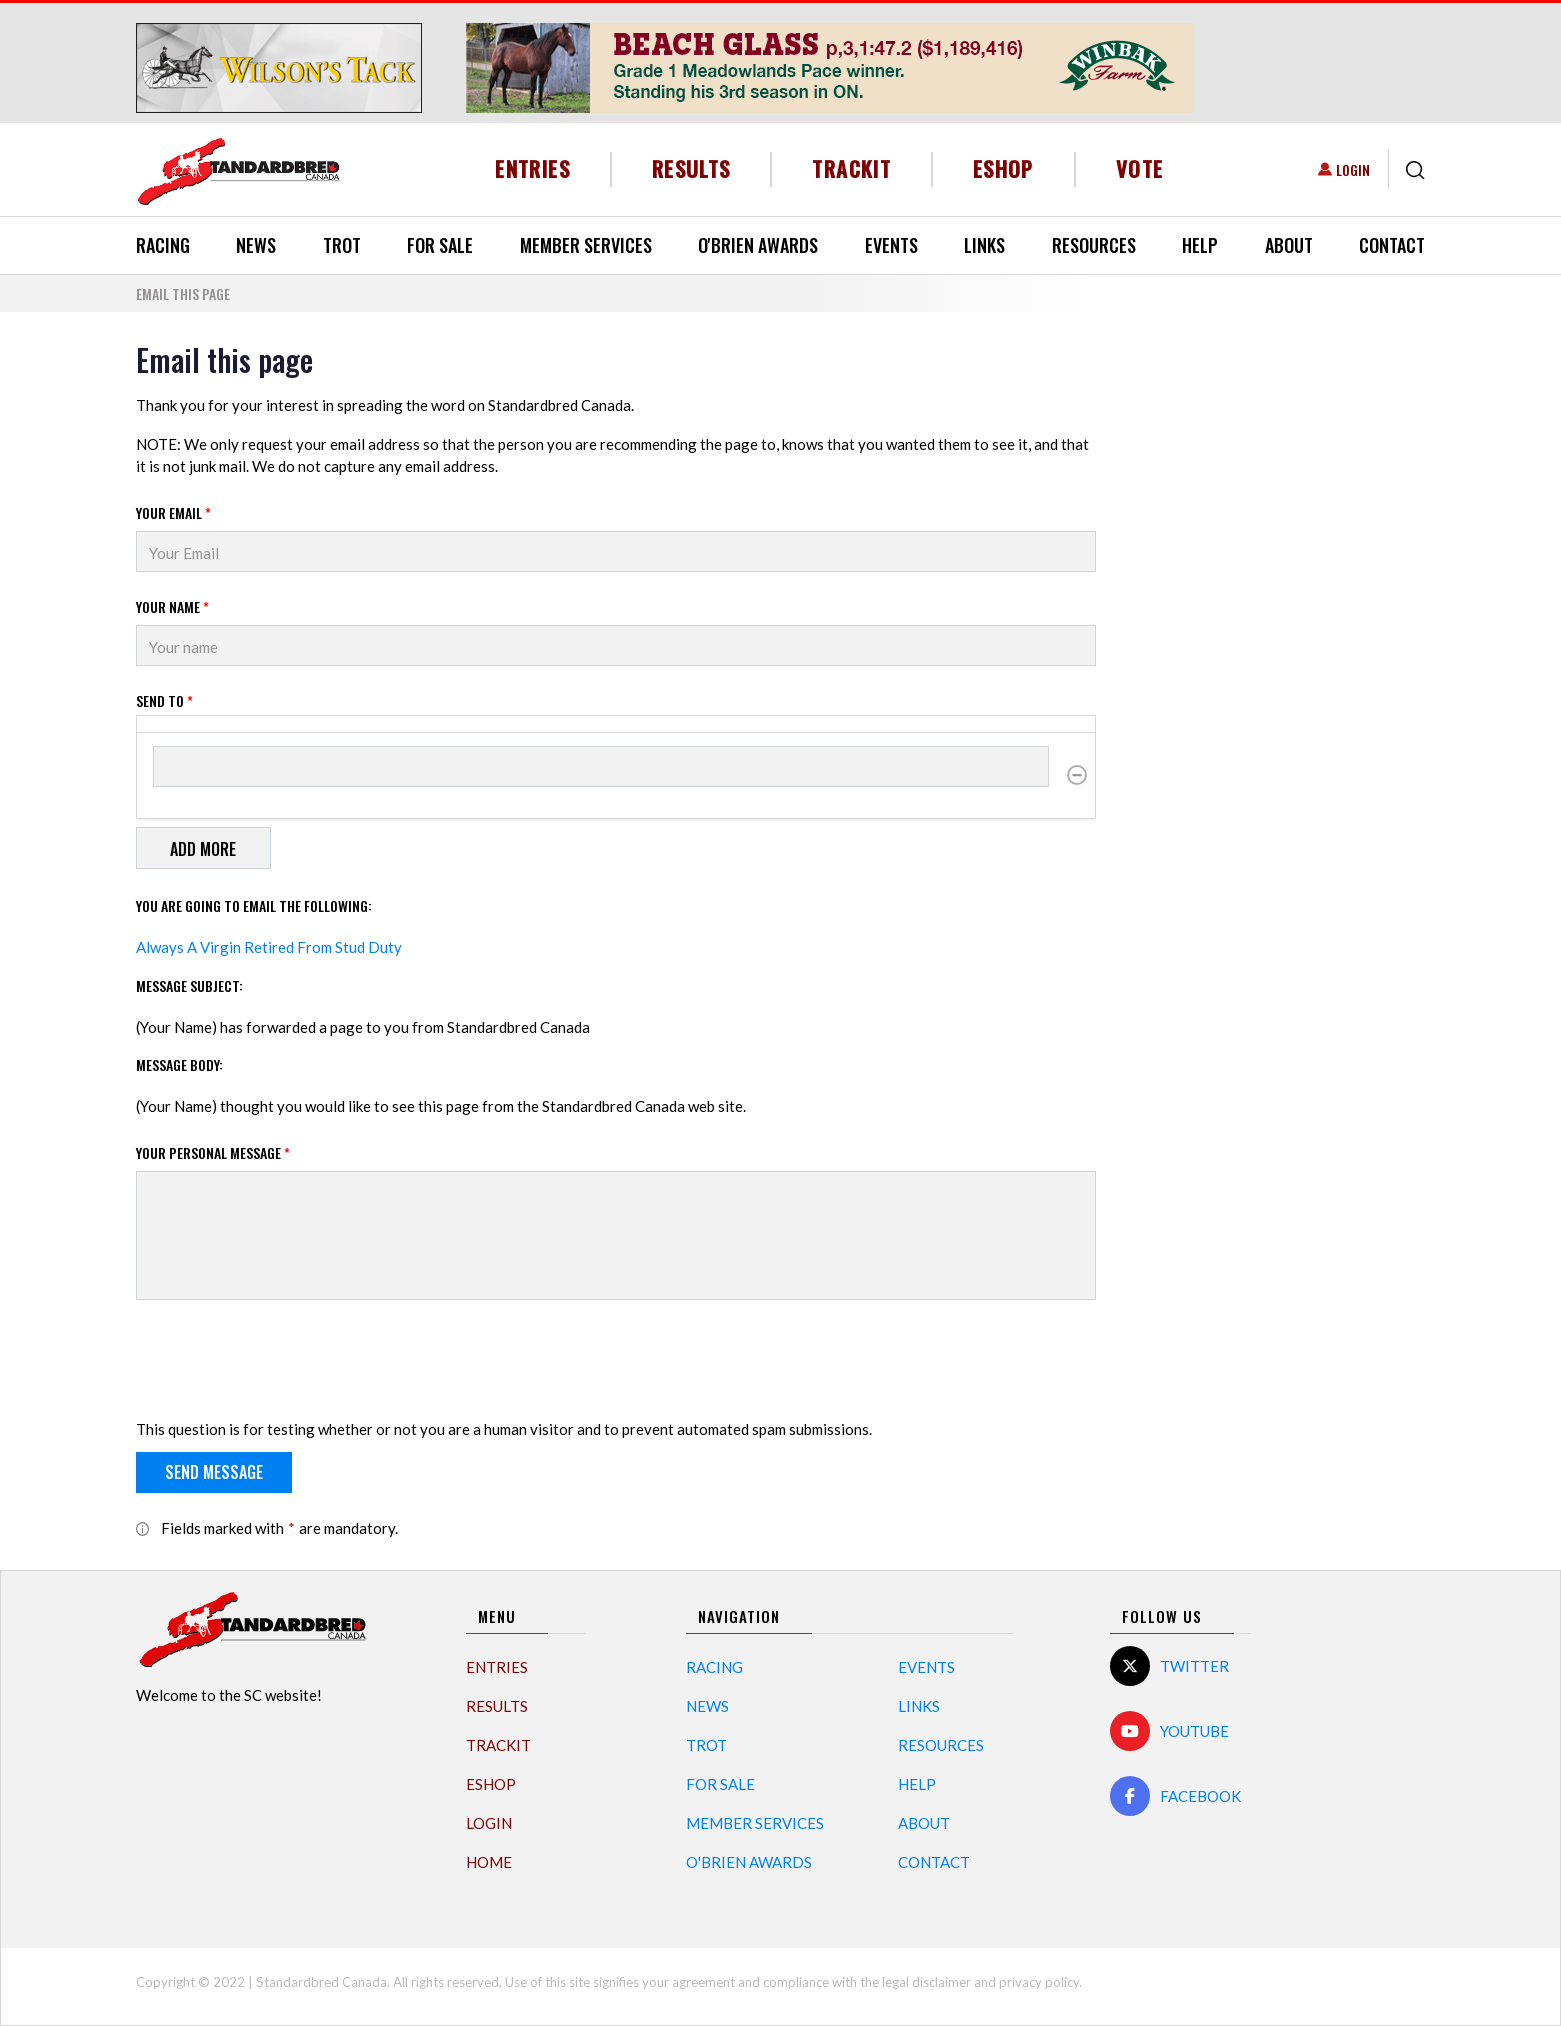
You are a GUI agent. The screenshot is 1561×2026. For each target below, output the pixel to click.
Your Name (172, 606)
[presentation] (288, 1363)
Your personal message (213, 1152)
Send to (164, 700)
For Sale (440, 245)
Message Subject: (189, 985)
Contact (1392, 245)
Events (891, 245)
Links (984, 245)
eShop (1003, 168)
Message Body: (179, 1064)
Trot (342, 245)
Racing (163, 245)
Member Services (586, 245)
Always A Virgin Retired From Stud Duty (269, 947)
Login (1353, 169)
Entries (532, 168)
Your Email (173, 512)
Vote (1139, 168)
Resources (1094, 245)
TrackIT (851, 168)
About (1289, 245)
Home (489, 1862)
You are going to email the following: (254, 905)
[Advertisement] (1276, 642)
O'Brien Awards (758, 245)
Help (1200, 245)
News (256, 245)
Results (691, 168)
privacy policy (1039, 1982)
